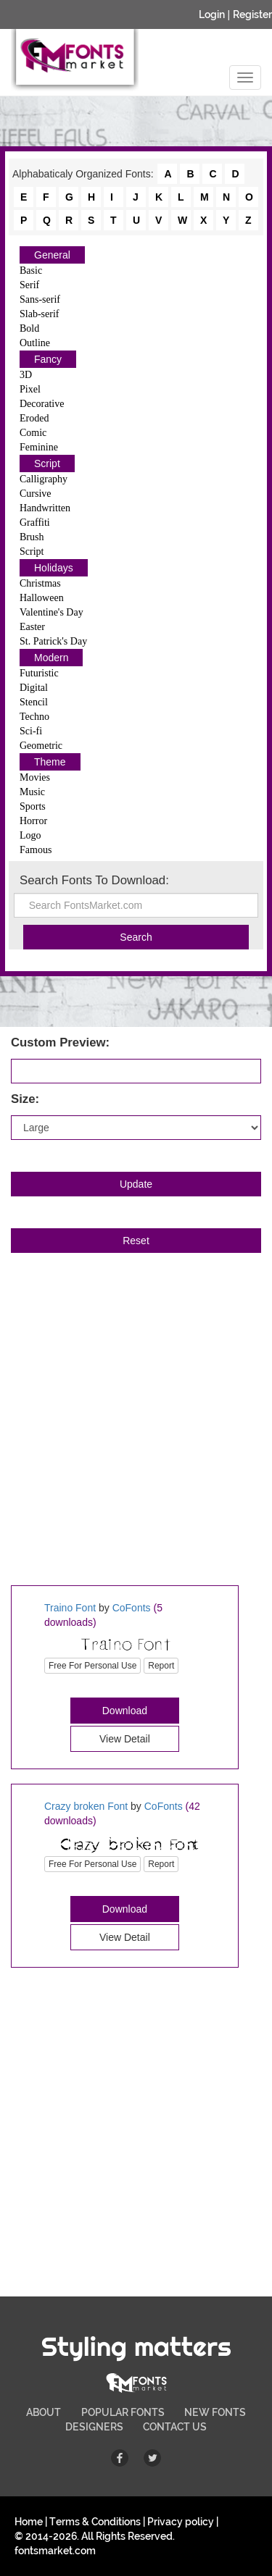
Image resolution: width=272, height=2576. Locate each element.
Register (252, 14)
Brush (32, 537)
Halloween (42, 597)
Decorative (42, 403)
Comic (33, 432)
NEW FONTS (215, 2412)
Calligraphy (43, 479)
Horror (33, 820)
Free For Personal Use (92, 1666)
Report (161, 1666)
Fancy (48, 359)
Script (47, 463)
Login (212, 14)
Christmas (40, 583)
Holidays (53, 568)
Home (29, 2521)
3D (26, 374)
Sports (33, 806)
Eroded (34, 418)
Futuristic (39, 673)
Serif (29, 285)
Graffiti (35, 522)
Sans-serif (40, 299)
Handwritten (45, 508)
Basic (31, 270)
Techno (34, 716)
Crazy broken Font (86, 1806)
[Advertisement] (136, 1435)
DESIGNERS (94, 2427)
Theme (50, 762)
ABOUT (43, 2412)
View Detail (124, 1739)
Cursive (35, 493)
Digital (34, 687)
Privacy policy (180, 2521)
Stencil (34, 702)
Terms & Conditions (95, 2521)
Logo (30, 835)
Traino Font (70, 1608)
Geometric (41, 745)
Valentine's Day (51, 612)
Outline (35, 342)
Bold (29, 328)
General (52, 255)
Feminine (39, 447)
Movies (35, 777)
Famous (35, 849)
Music (32, 791)
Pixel (30, 389)
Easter (32, 626)
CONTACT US (175, 2427)
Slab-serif (39, 314)
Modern (51, 657)
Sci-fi (31, 731)
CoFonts (131, 1608)
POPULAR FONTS (123, 2412)
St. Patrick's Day (53, 641)
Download (124, 1710)
